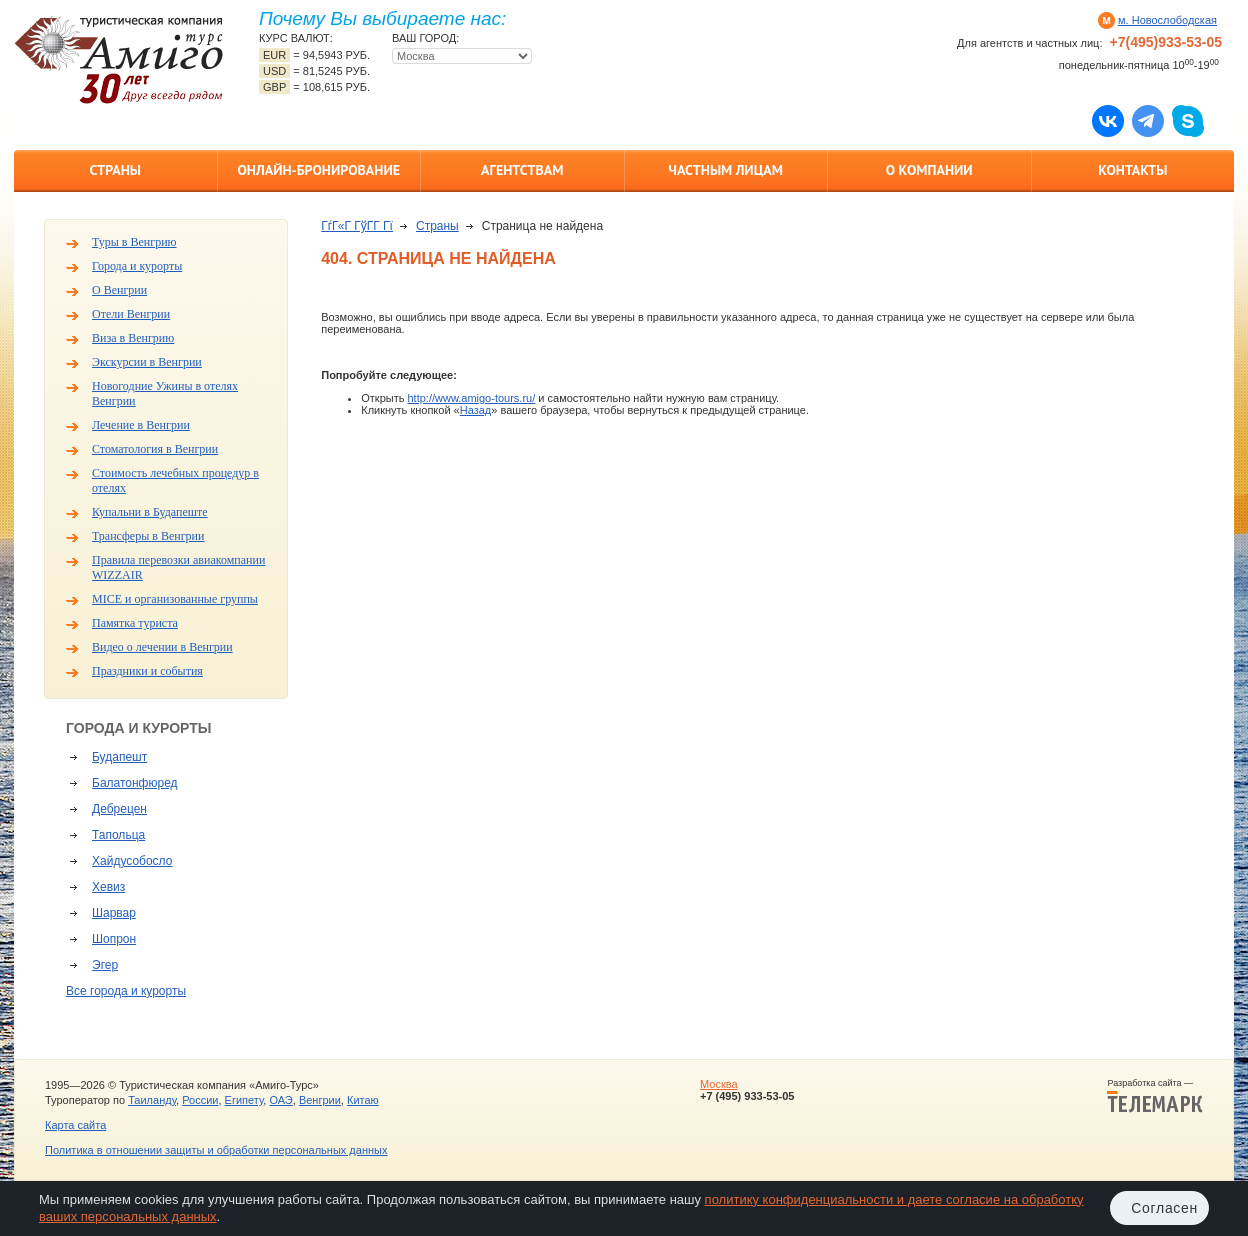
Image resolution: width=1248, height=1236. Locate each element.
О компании (929, 170)
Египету (244, 1100)
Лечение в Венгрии (141, 425)
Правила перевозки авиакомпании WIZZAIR (178, 567)
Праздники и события (147, 671)
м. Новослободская (1167, 20)
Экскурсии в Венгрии (147, 362)
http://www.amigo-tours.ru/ (471, 398)
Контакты (1132, 170)
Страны (115, 170)
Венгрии (320, 1100)
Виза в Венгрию (133, 338)
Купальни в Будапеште (150, 512)
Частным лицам (726, 170)
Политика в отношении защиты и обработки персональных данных (216, 1150)
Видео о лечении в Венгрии (162, 647)
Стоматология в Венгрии (155, 449)
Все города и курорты (126, 991)
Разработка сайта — (1155, 1096)
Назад (476, 410)
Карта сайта (75, 1125)
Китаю (363, 1100)
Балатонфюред (135, 783)
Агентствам (522, 170)
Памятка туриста (135, 623)
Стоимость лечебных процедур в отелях (175, 480)
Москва (719, 1084)
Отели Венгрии (131, 314)
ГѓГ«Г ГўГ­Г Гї (357, 226)
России (200, 1100)
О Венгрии (119, 290)
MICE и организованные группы (175, 599)
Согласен (1164, 1208)
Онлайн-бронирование (318, 170)
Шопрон (114, 939)
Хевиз (108, 887)
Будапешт (119, 757)
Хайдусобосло (132, 861)
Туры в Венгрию (134, 242)
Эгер (105, 965)
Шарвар (114, 913)
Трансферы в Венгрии (148, 536)
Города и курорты (137, 266)
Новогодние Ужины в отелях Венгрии (165, 393)
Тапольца (118, 835)
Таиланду (152, 1100)
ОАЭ (280, 1100)
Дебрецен (119, 809)
